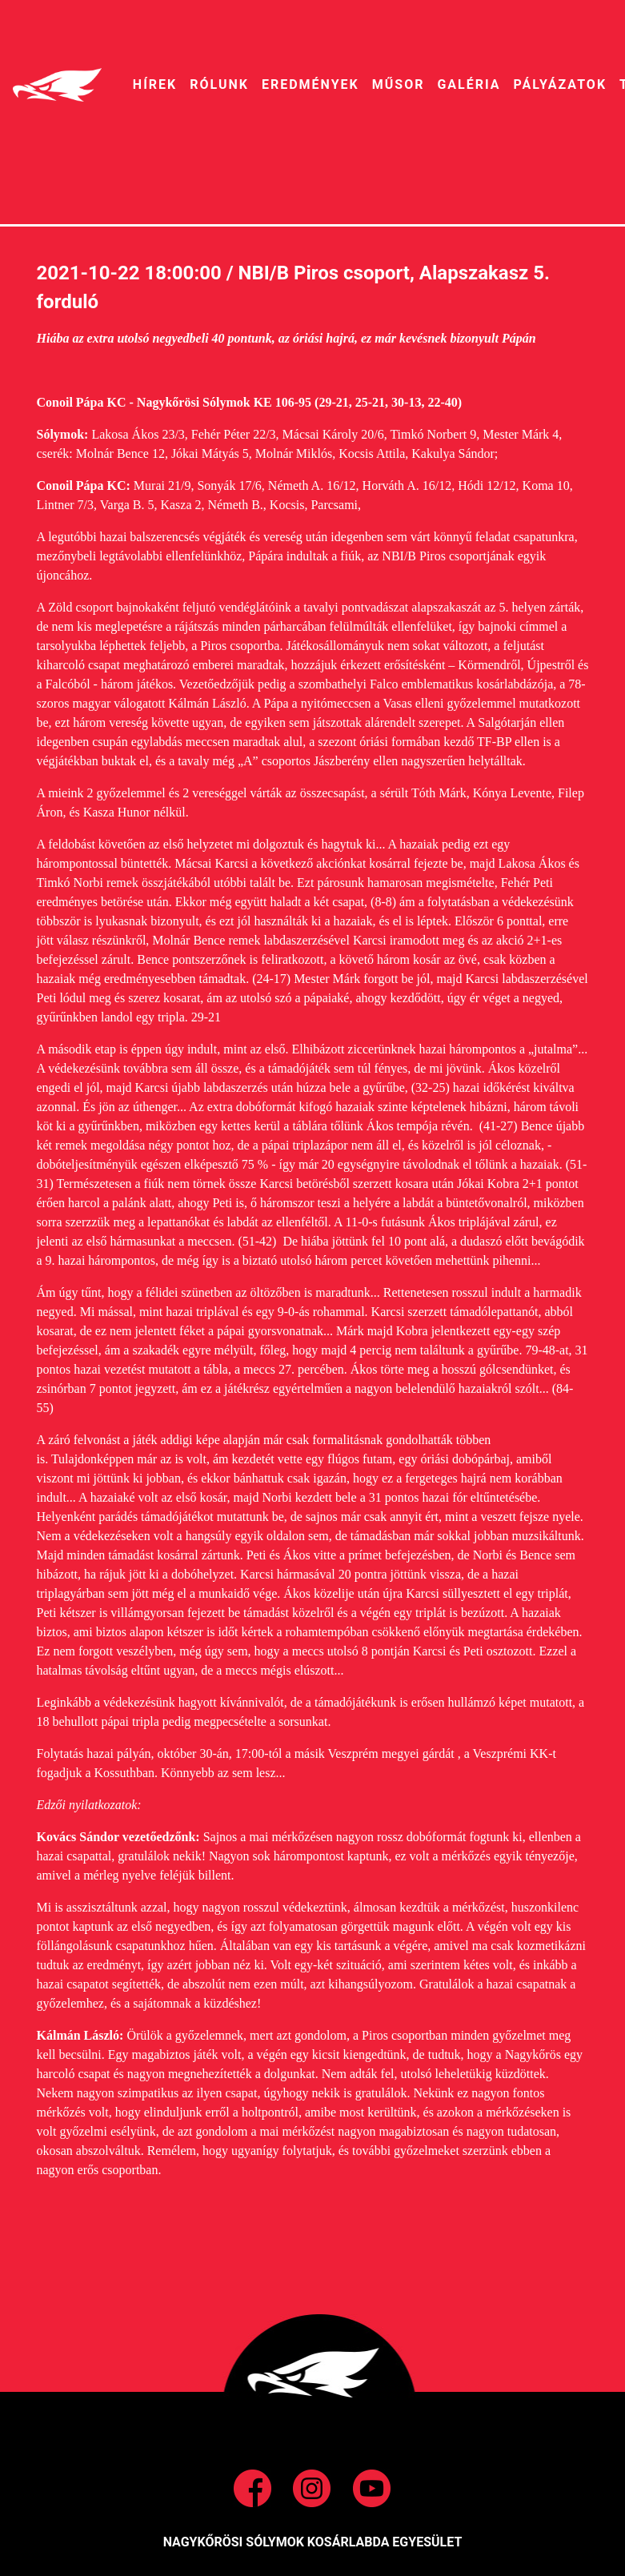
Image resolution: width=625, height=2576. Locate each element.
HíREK (155, 84)
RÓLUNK (219, 84)
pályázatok (560, 84)
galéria (468, 84)
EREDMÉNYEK (310, 84)
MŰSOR (398, 84)
